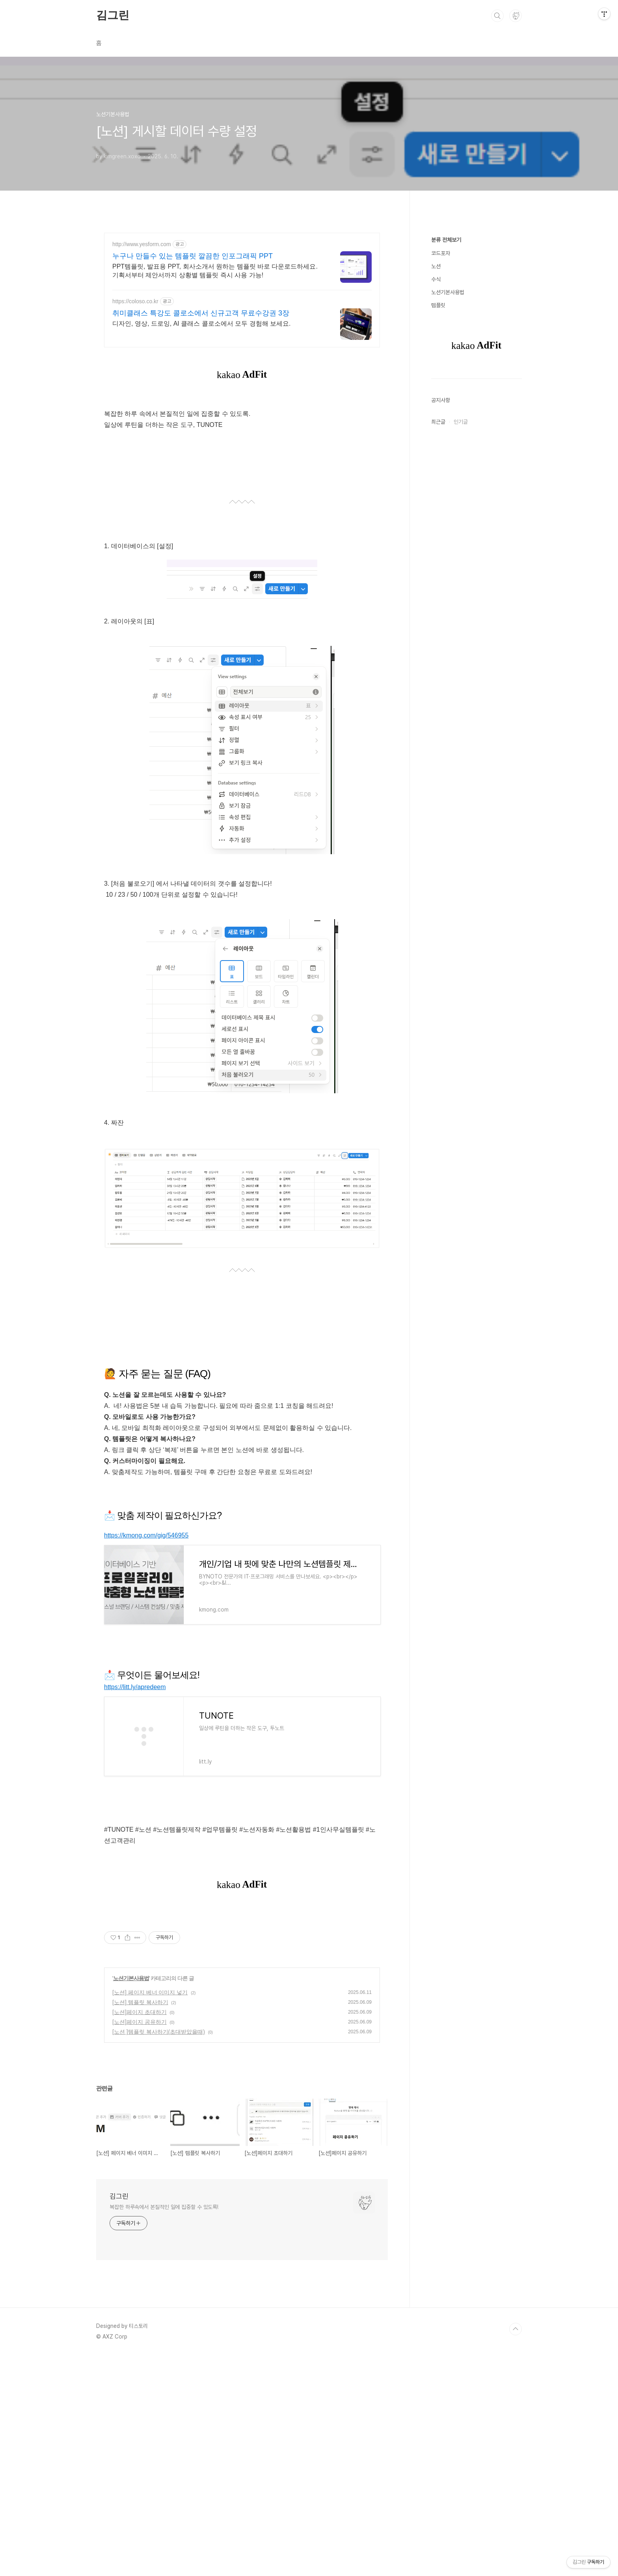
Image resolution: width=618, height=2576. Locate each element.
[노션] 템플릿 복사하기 (140, 2002)
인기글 (461, 422)
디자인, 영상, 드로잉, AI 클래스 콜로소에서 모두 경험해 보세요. (201, 323)
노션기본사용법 (131, 1978)
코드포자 (440, 253)
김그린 (112, 15)
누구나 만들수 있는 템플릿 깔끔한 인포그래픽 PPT (192, 256)
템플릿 (438, 305)
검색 (497, 16)
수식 (436, 279)
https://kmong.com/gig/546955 (146, 1535)
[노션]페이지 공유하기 (139, 2022)
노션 (436, 266)
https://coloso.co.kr (135, 301)
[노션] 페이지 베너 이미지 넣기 (150, 1992)
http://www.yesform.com (141, 244)
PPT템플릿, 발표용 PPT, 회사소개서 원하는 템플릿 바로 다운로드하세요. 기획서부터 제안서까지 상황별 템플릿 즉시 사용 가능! (215, 270)
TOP (515, 2329)
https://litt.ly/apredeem (135, 1687)
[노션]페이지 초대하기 (139, 2012)
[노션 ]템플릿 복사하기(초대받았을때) (158, 2032)
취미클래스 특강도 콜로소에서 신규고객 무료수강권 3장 (200, 313)
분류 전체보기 (446, 240)
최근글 (438, 422)
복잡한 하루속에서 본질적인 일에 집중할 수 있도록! (164, 2207)
